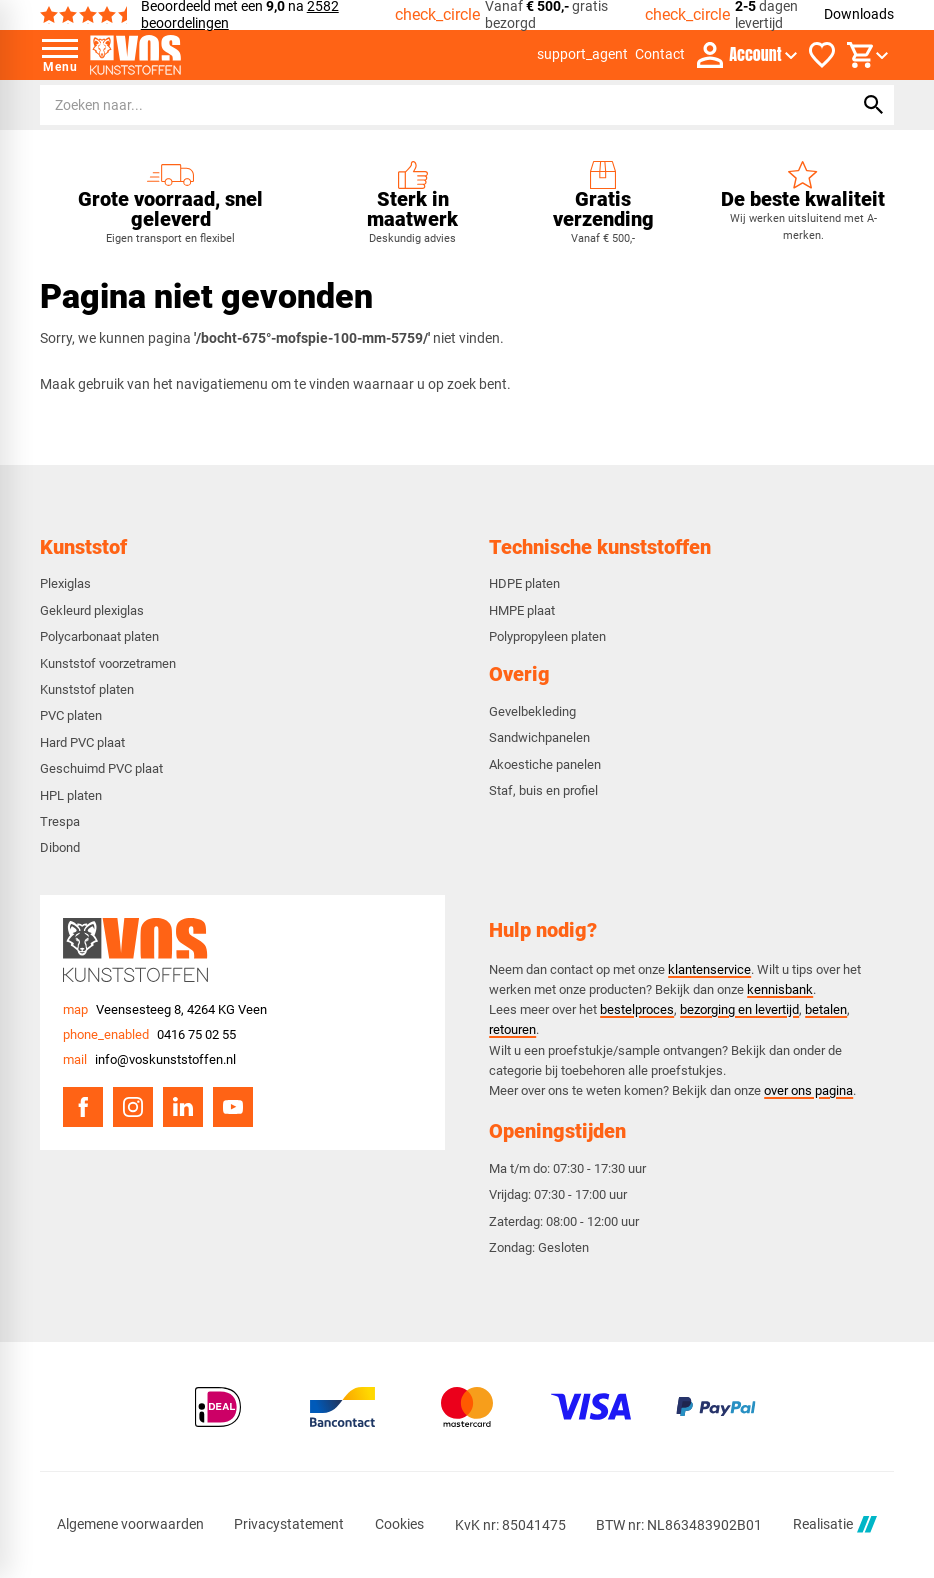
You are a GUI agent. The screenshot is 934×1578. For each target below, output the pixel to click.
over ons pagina (808, 1090)
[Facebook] (83, 1107)
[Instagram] (133, 1107)
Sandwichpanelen (539, 737)
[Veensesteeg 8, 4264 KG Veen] (165, 1009)
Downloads (859, 14)
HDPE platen (524, 583)
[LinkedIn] (183, 1107)
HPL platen (71, 795)
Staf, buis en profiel (543, 790)
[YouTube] (233, 1107)
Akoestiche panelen (545, 764)
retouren (512, 1029)
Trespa (60, 821)
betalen (826, 1009)
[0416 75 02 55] (149, 1034)
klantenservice (709, 969)
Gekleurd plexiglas (92, 610)
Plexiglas (65, 583)
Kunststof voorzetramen (108, 663)
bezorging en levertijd (739, 1009)
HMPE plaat (522, 610)
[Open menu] (60, 55)
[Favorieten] (822, 55)
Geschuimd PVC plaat (101, 768)
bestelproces (637, 1009)
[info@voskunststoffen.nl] (149, 1059)
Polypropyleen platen (547, 636)
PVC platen (71, 715)
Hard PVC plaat (82, 742)
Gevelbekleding (532, 711)
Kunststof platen (87, 689)
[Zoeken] (428, 105)
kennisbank (780, 989)
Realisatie (835, 1524)
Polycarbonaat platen (99, 636)
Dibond (60, 847)
